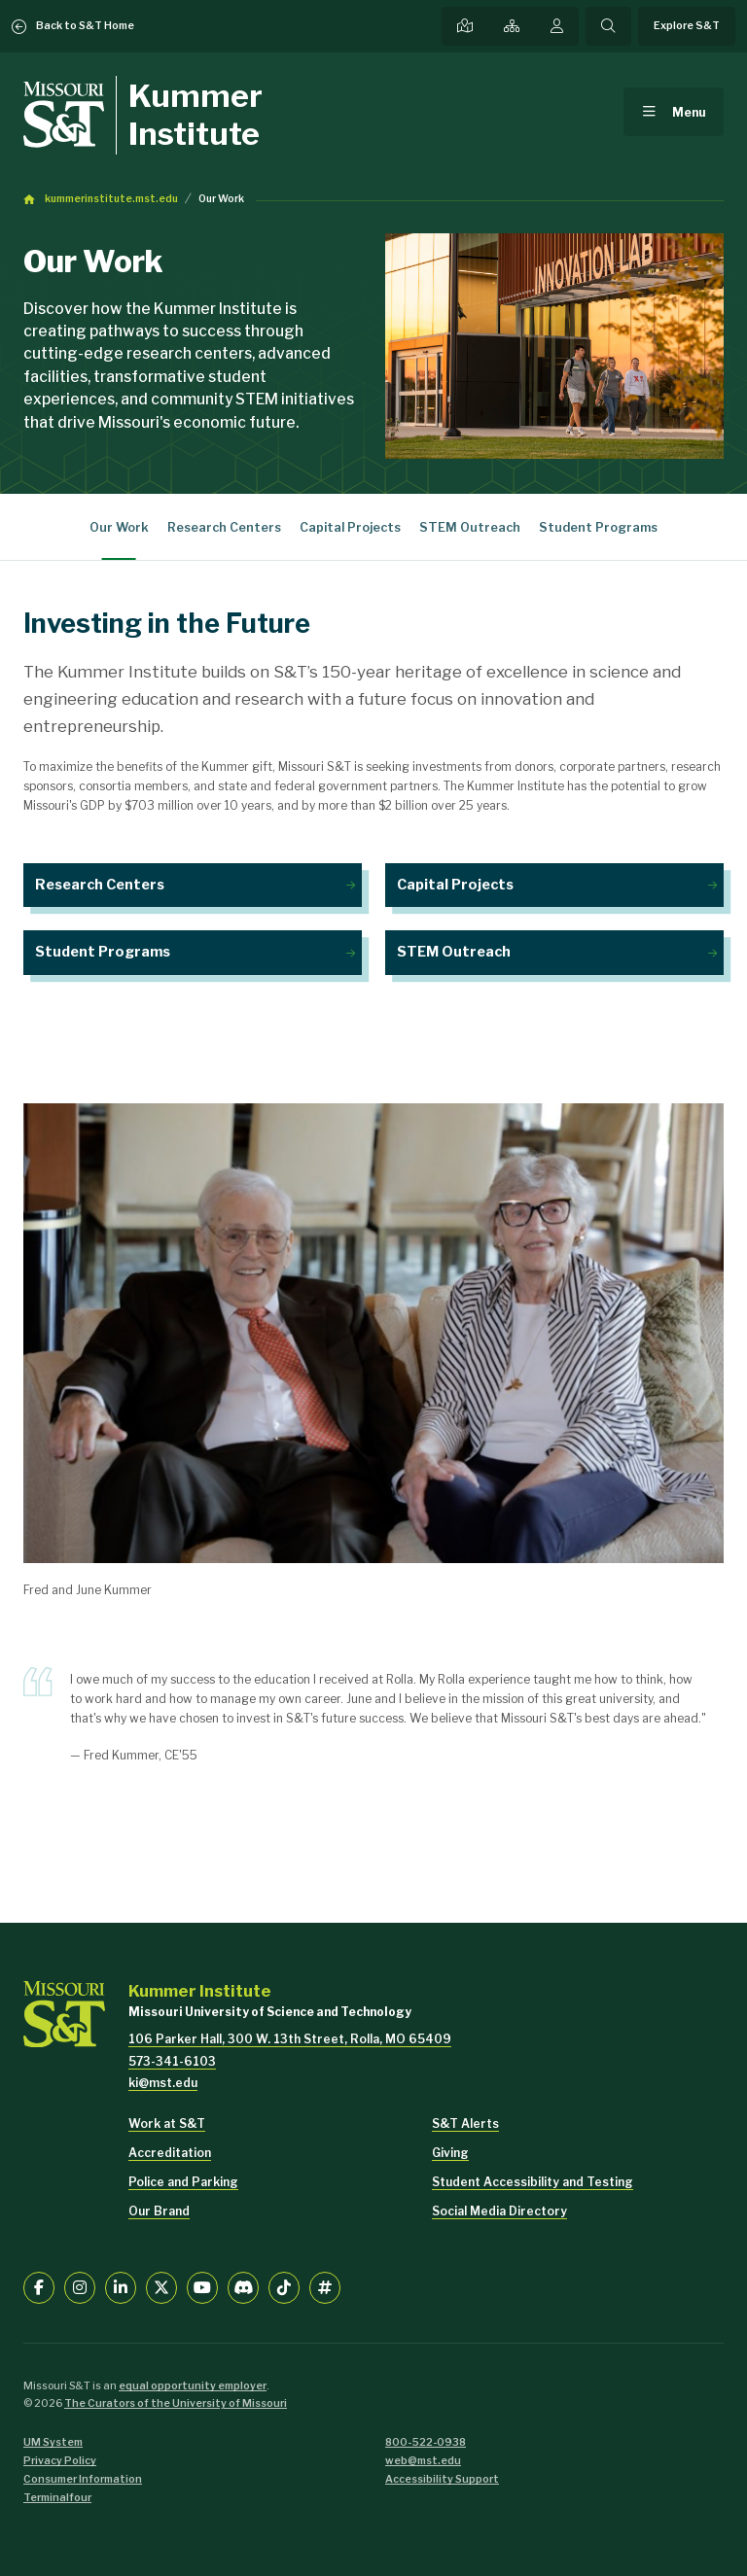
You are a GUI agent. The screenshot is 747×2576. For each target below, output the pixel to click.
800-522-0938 (425, 2442)
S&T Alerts (465, 2123)
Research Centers (224, 527)
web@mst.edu (423, 2460)
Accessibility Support (442, 2479)
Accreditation (169, 2152)
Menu (689, 112)
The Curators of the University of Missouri (175, 2403)
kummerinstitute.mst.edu (111, 198)
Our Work (221, 198)
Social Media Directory (499, 2211)
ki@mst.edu (162, 2082)
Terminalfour (57, 2497)
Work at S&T (166, 2123)
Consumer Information (82, 2479)
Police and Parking (183, 2182)
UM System (53, 2442)
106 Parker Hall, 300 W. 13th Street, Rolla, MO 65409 (289, 2039)
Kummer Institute (195, 114)
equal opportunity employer (193, 2386)
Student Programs (598, 527)
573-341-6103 (172, 2061)
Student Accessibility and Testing (532, 2182)
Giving (450, 2152)
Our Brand (159, 2211)
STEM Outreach (469, 527)
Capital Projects (350, 527)
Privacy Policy (59, 2460)
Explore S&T (687, 25)
